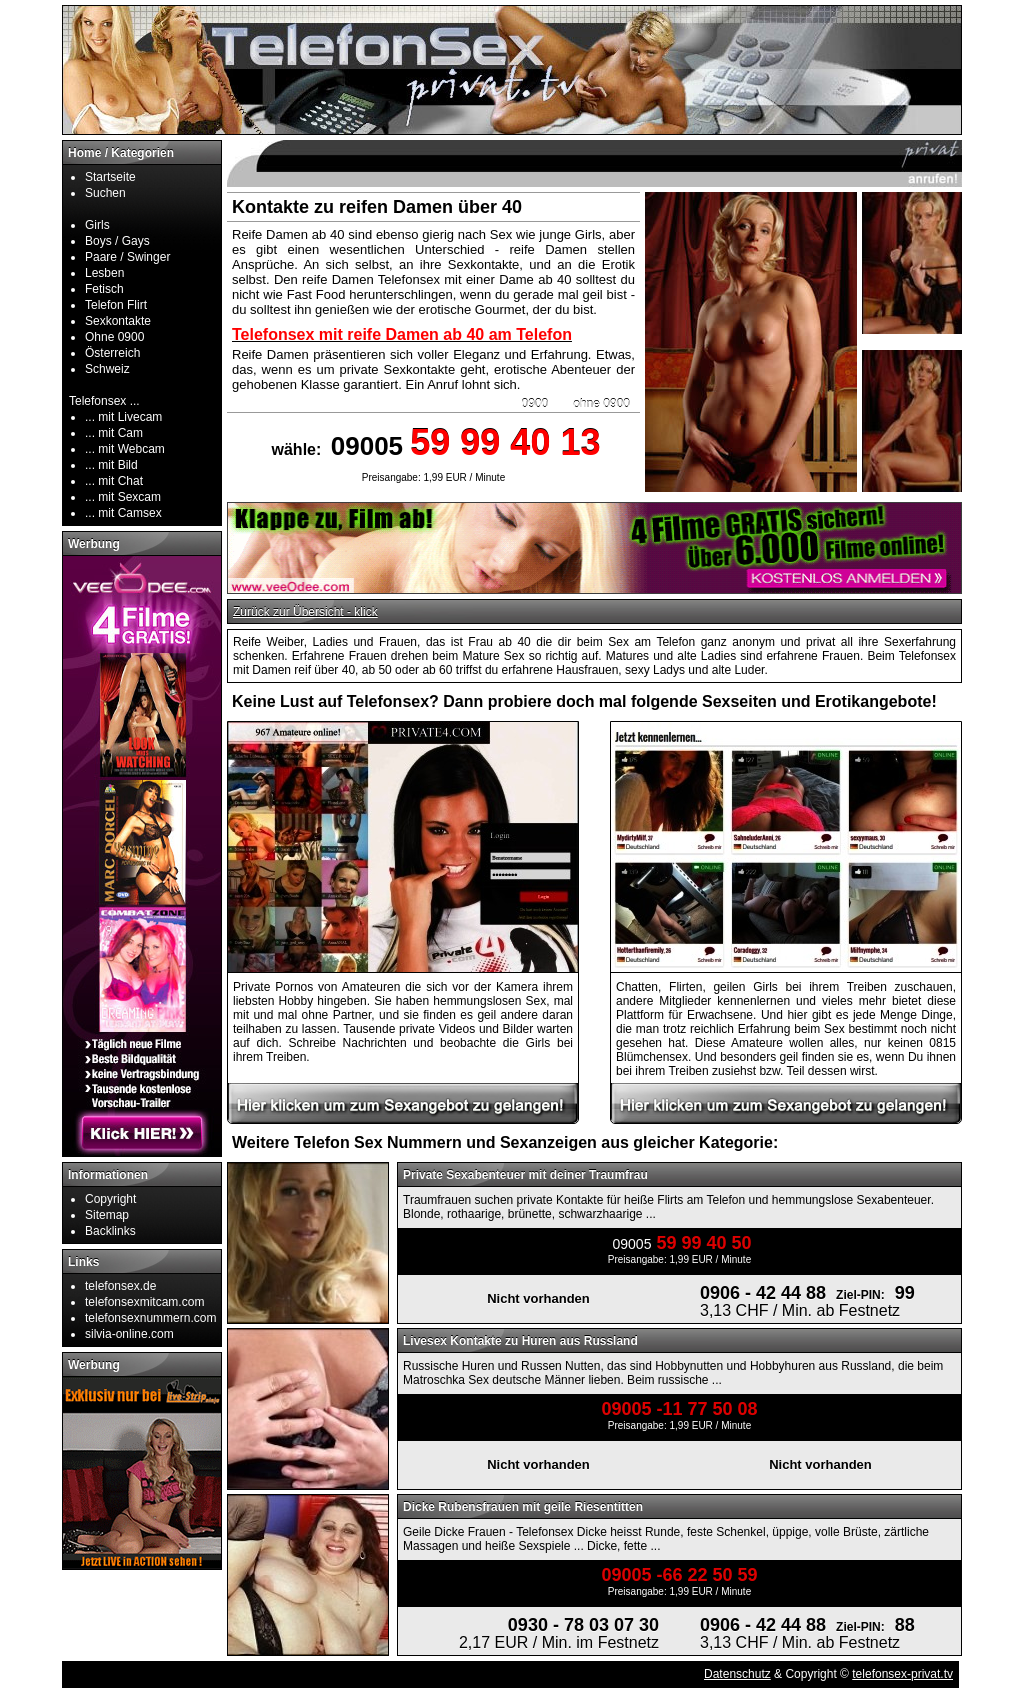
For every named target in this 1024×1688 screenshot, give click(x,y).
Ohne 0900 (114, 337)
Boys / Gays (117, 241)
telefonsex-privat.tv (902, 1674)
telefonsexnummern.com (150, 1318)
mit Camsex (129, 513)
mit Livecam (130, 417)
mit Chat (120, 481)
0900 (535, 404)
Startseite (110, 177)
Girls (97, 225)
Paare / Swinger (127, 257)
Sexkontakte (118, 321)
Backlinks (110, 1231)
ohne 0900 (601, 404)
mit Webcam (131, 449)
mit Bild (117, 465)
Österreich (112, 353)
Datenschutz (737, 1674)
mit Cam (120, 433)
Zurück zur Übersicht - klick (305, 612)
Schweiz (107, 369)
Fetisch (104, 289)
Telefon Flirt (116, 305)
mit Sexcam (129, 497)
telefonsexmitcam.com (144, 1302)
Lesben (104, 273)
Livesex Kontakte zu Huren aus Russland (520, 1341)
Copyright (110, 1199)
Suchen (105, 193)
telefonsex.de (120, 1286)
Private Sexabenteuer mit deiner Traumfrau (525, 1175)
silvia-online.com (129, 1334)
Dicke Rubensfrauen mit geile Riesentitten (523, 1507)
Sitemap (107, 1215)
